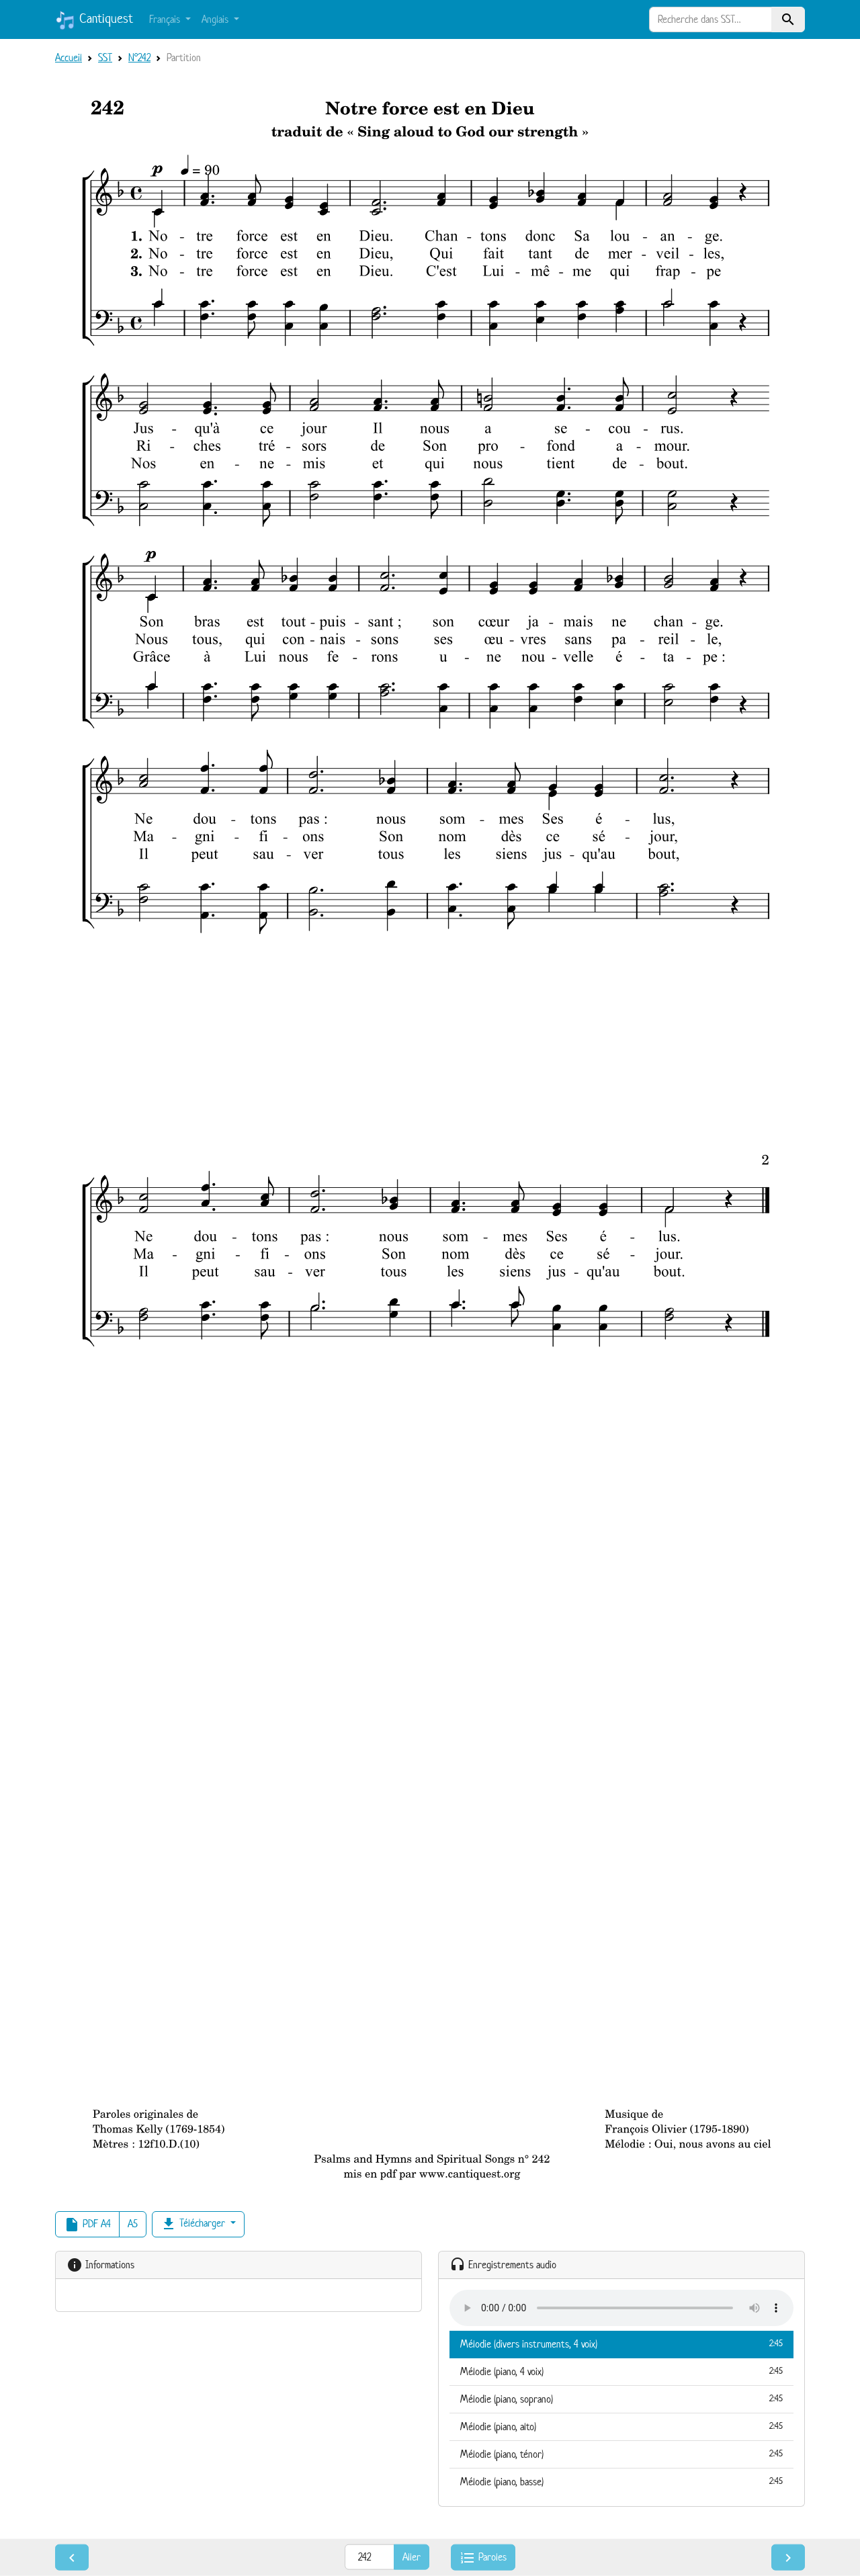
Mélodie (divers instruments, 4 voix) (621, 2343)
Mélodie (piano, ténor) (621, 2453)
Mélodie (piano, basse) (621, 2481)
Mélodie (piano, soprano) (621, 2398)
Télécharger (194, 2224)
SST (105, 57)
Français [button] (166, 19)
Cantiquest (94, 20)
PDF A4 (87, 2225)
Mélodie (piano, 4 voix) (621, 2371)
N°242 (139, 57)
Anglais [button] (216, 19)
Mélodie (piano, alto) (621, 2426)
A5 (133, 2224)
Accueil (68, 57)
